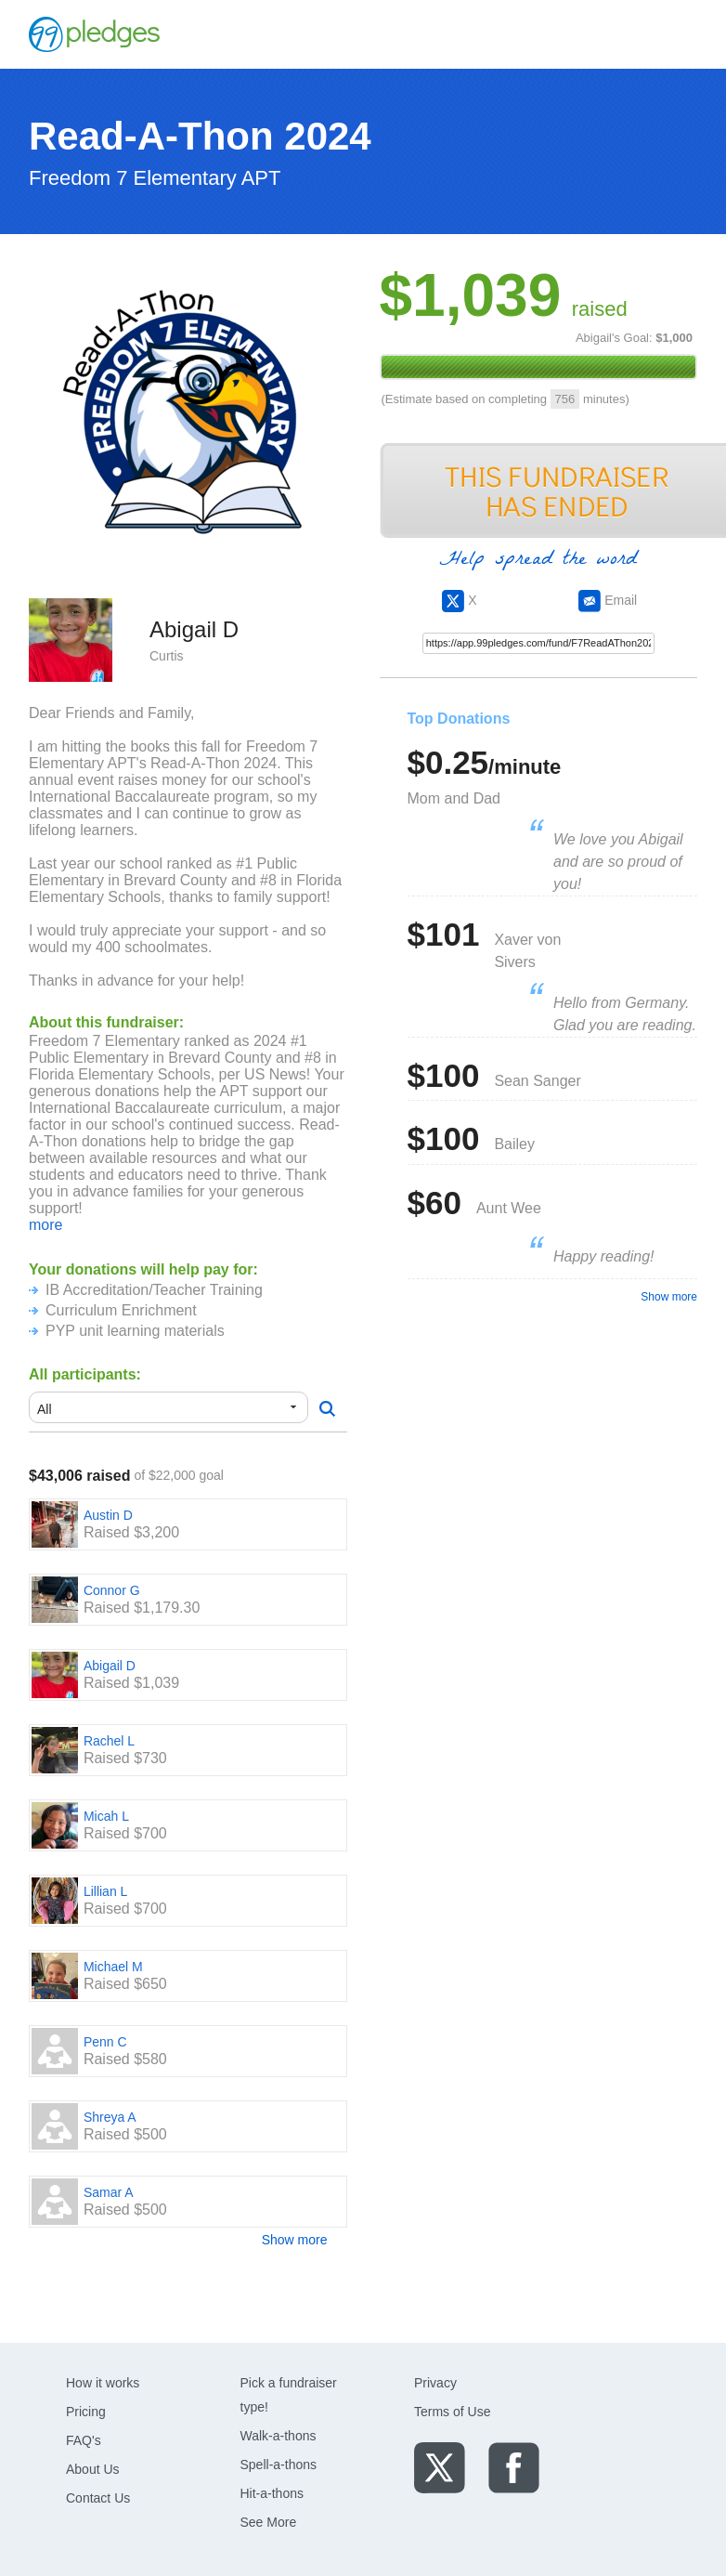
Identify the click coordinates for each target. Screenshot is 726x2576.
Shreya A (110, 2117)
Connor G (112, 1590)
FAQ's (83, 2440)
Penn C (105, 2041)
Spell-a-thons (279, 2464)
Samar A (109, 2192)
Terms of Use (452, 2411)
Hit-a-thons (272, 2493)
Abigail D (110, 1665)
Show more (295, 2239)
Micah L (106, 1816)
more (45, 1225)
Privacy (435, 2382)
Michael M (113, 1966)
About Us (93, 2469)
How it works (102, 2382)
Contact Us (98, 2498)
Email (607, 600)
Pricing (86, 2411)
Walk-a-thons (278, 2435)
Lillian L (105, 1891)
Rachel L (109, 1740)
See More (268, 2522)
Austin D (108, 1515)
